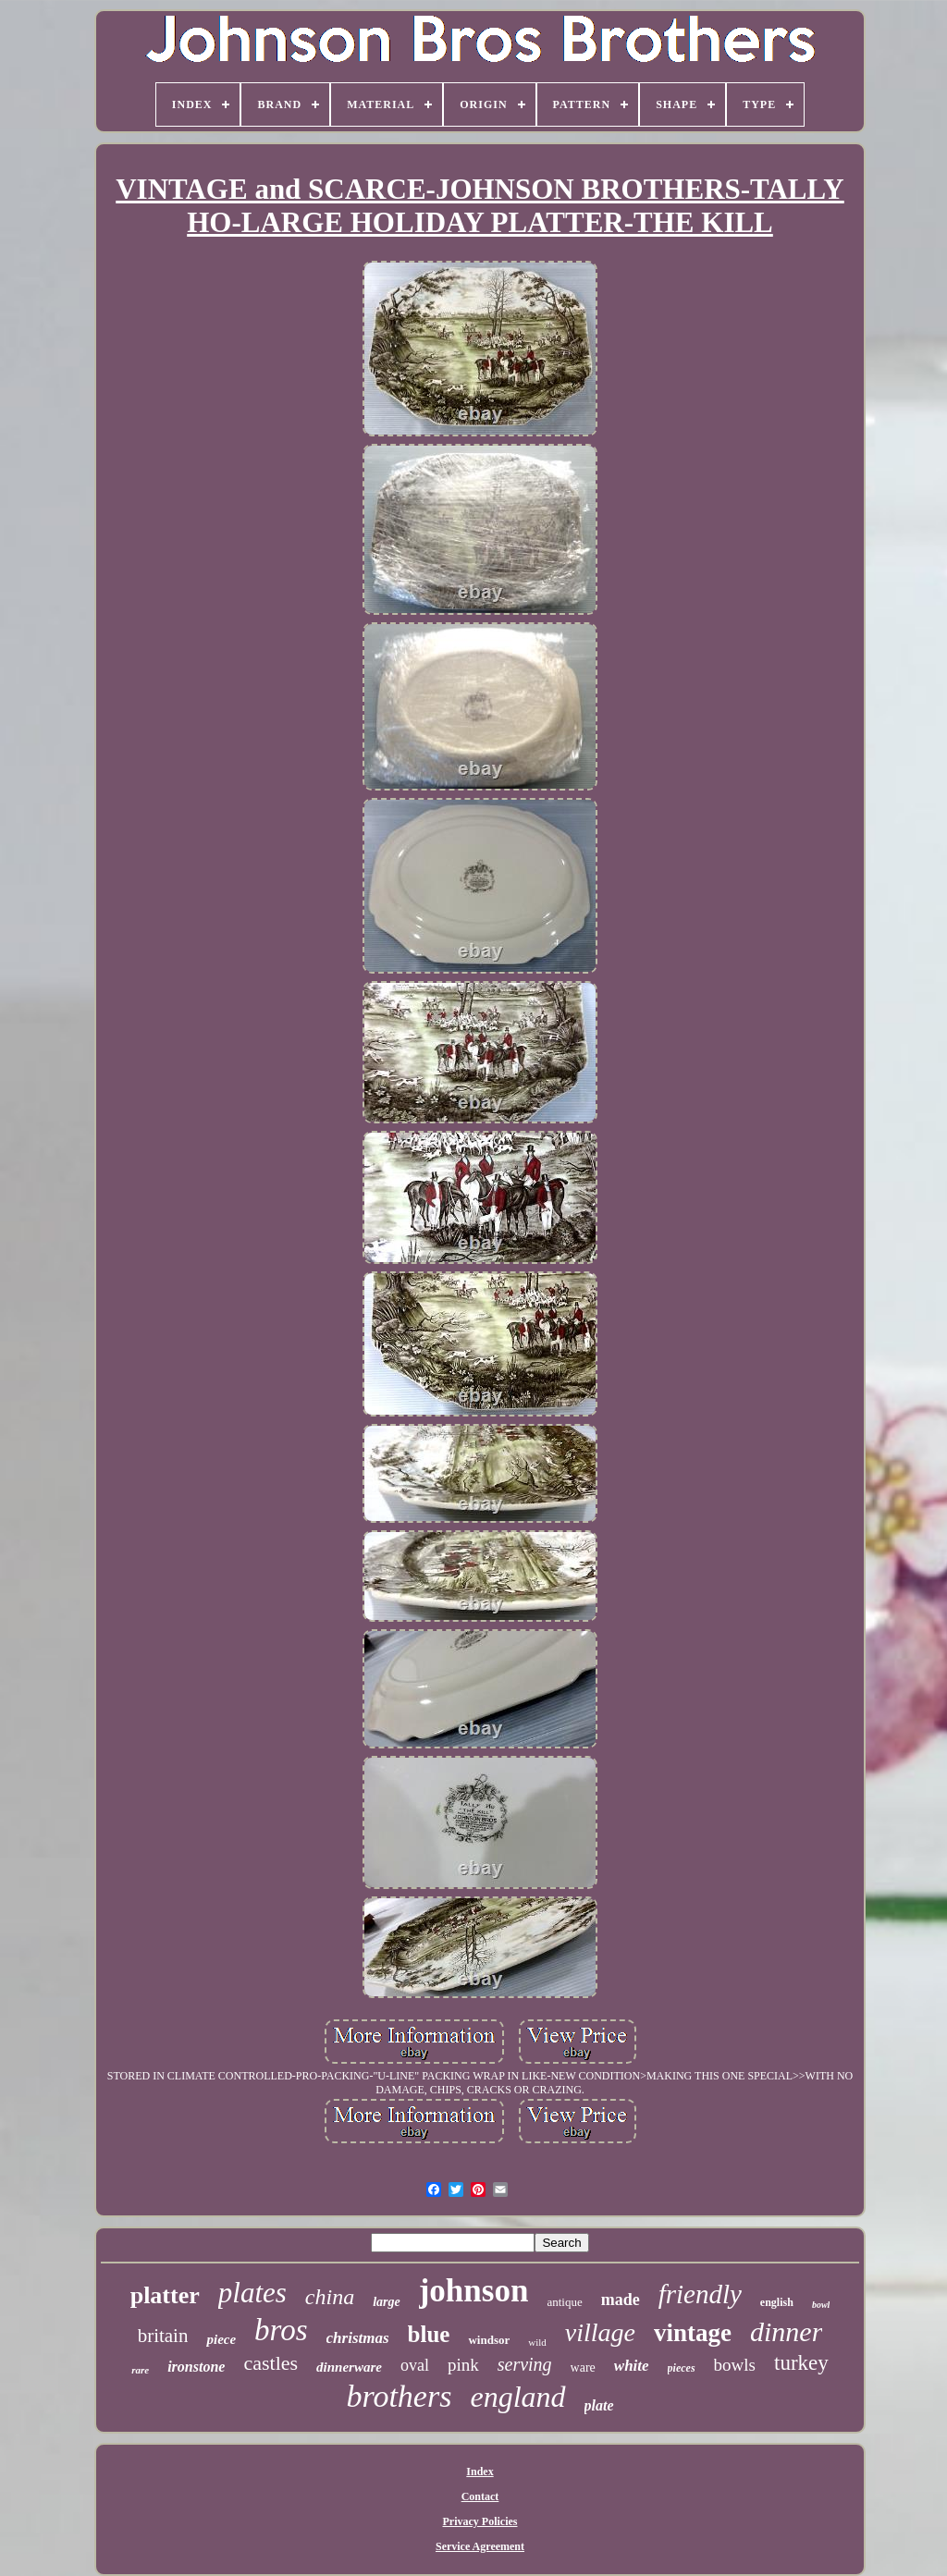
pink (463, 2364)
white (631, 2365)
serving (525, 2364)
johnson (474, 2291)
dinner (786, 2331)
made (620, 2299)
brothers (398, 2396)
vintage (693, 2333)
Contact (480, 2496)
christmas (357, 2338)
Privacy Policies (480, 2521)
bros (280, 2330)
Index (479, 2471)
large (386, 2302)
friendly (700, 2294)
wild (537, 2342)
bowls (735, 2364)
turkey (801, 2362)
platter (165, 2295)
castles (270, 2362)
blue (429, 2334)
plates (252, 2292)
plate (599, 2405)
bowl (821, 2305)
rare (140, 2369)
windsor (489, 2340)
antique (564, 2302)
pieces (681, 2367)
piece (221, 2339)
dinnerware (349, 2367)
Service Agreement (480, 2546)
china (329, 2297)
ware (583, 2367)
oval (414, 2365)
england (517, 2396)
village (600, 2332)
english (776, 2302)
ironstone (196, 2366)
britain (163, 2336)
